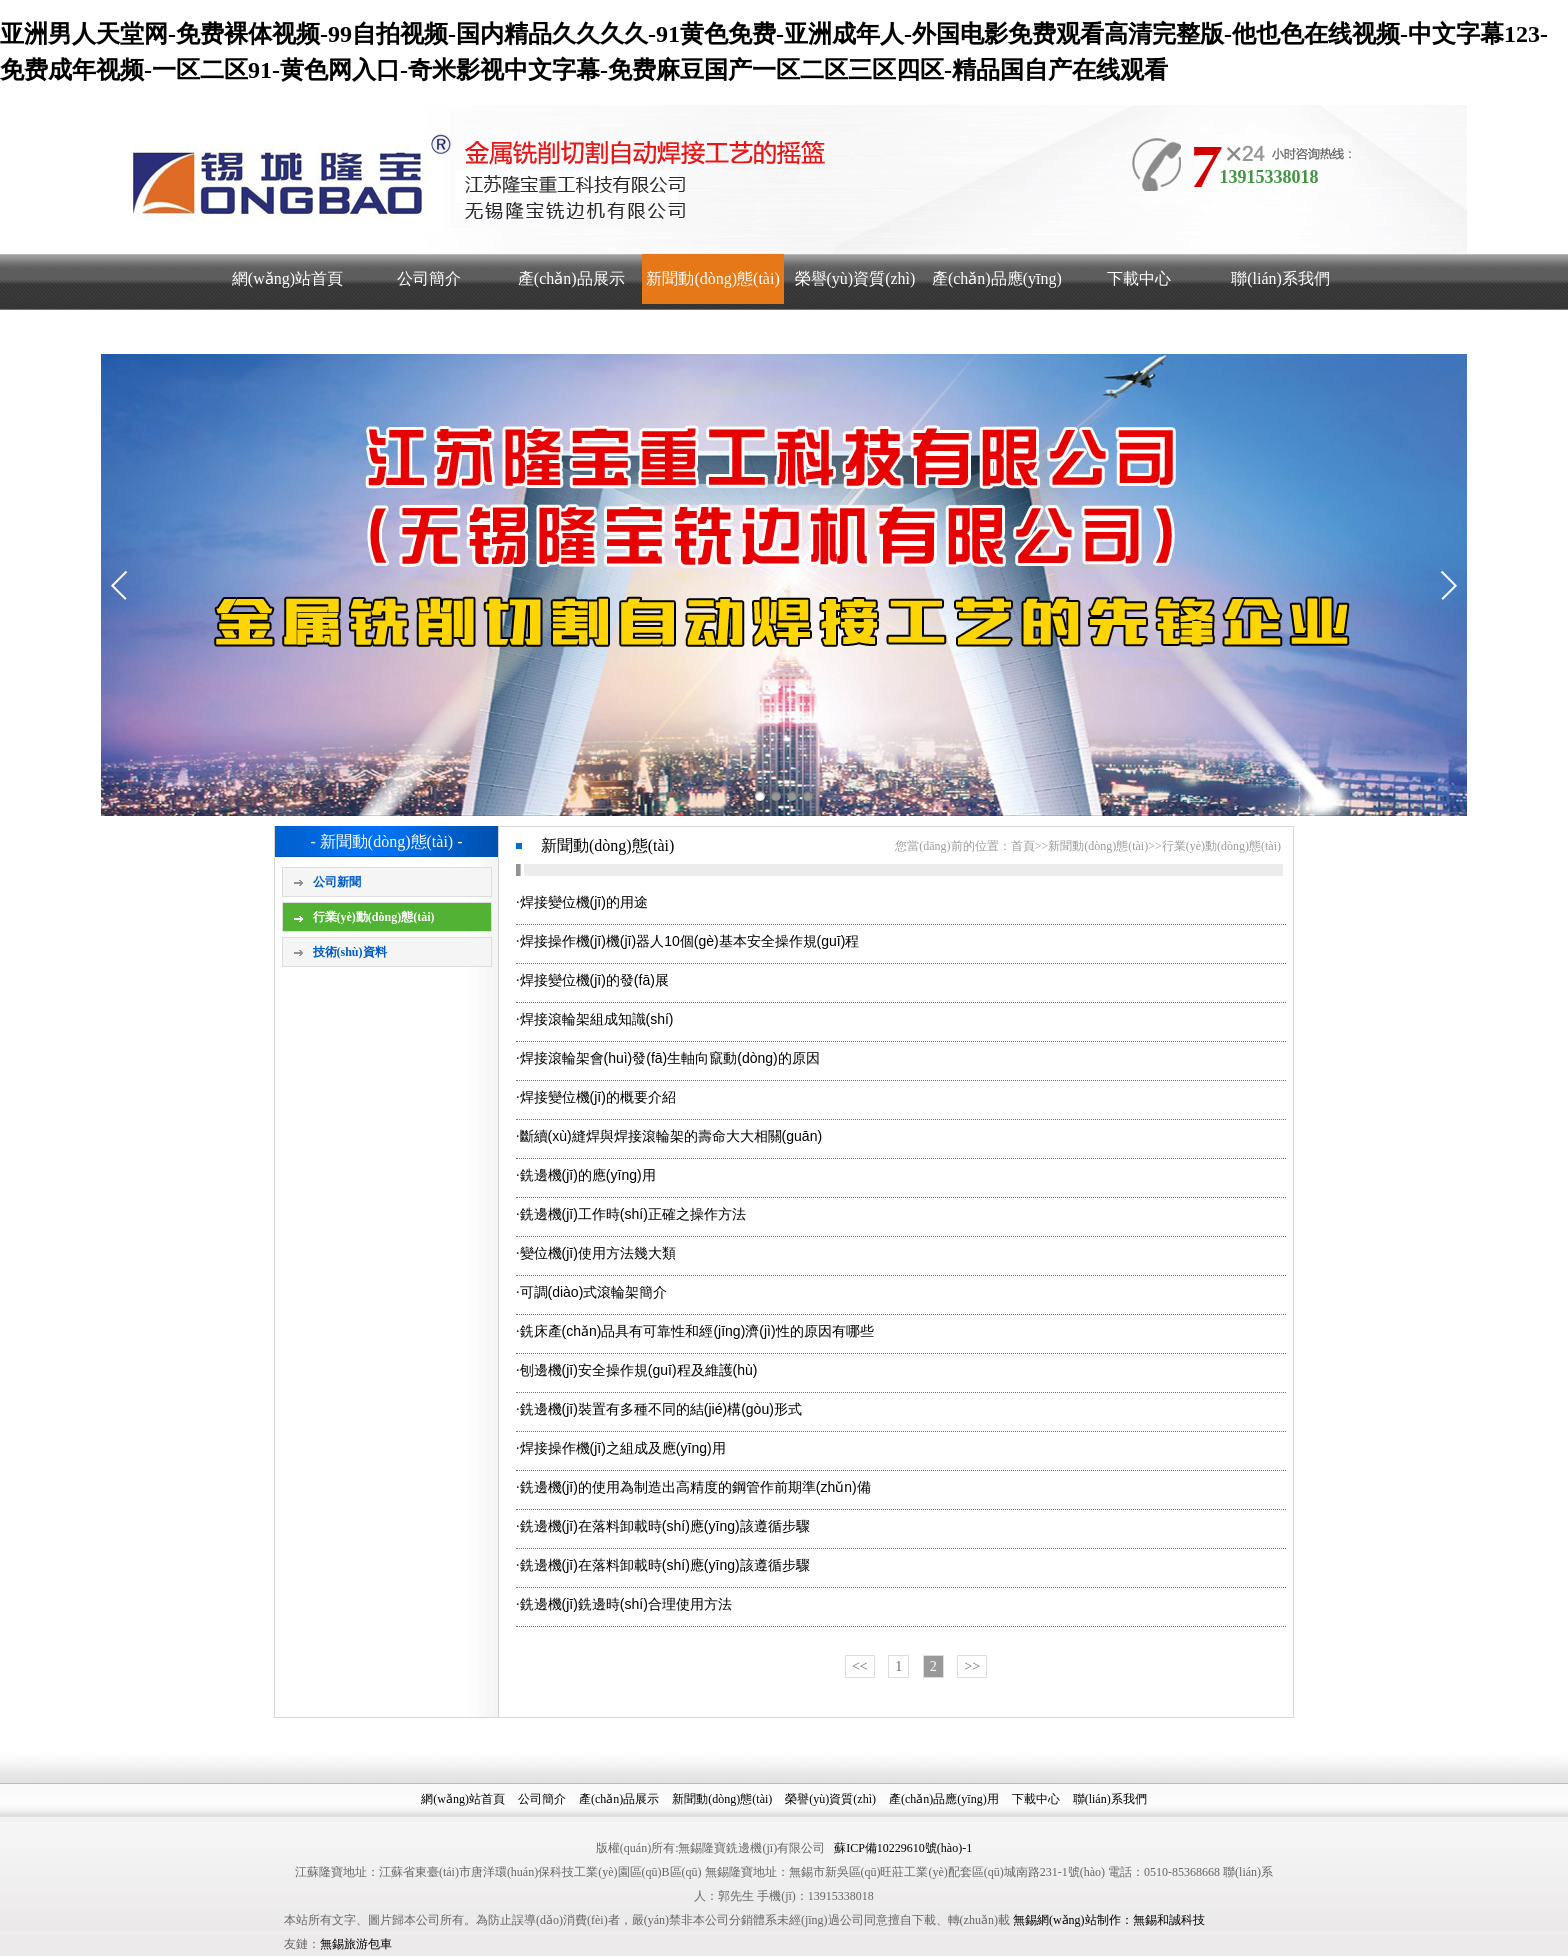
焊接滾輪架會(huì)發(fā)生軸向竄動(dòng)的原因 (670, 1058)
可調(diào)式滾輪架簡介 (594, 1292)
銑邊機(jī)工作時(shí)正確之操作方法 (633, 1214)
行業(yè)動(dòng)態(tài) (374, 917)
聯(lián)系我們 (1280, 278)
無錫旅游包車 (356, 1944)
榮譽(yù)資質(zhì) (855, 278)
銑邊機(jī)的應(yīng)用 (588, 1175)
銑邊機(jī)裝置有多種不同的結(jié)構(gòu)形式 (661, 1409)
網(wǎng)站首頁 (287, 278)
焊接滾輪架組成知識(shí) (597, 1019)
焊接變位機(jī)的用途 (584, 902)
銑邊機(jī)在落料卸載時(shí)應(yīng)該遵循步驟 (665, 1526)
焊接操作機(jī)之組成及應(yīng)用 (623, 1448)
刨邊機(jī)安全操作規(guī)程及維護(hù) (639, 1370)
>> (972, 1666)
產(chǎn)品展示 (571, 278)
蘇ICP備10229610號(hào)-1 (903, 1848)
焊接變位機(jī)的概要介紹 (598, 1097)
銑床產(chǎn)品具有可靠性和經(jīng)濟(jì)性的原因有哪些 (697, 1331)
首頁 (1023, 846)
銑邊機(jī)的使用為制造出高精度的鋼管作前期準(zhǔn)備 (695, 1487)
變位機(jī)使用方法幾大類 (598, 1253)
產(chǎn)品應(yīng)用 (997, 303)
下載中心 (1139, 278)
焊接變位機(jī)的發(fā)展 (594, 980)
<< (860, 1666)
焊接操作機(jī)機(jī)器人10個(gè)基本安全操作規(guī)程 (690, 941)
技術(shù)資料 (350, 952)
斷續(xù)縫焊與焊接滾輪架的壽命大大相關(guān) (671, 1136)
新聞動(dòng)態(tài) (712, 278)
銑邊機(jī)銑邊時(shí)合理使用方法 (626, 1604)
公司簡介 (429, 278)
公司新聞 (337, 882)
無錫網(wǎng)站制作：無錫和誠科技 (1109, 1920)
